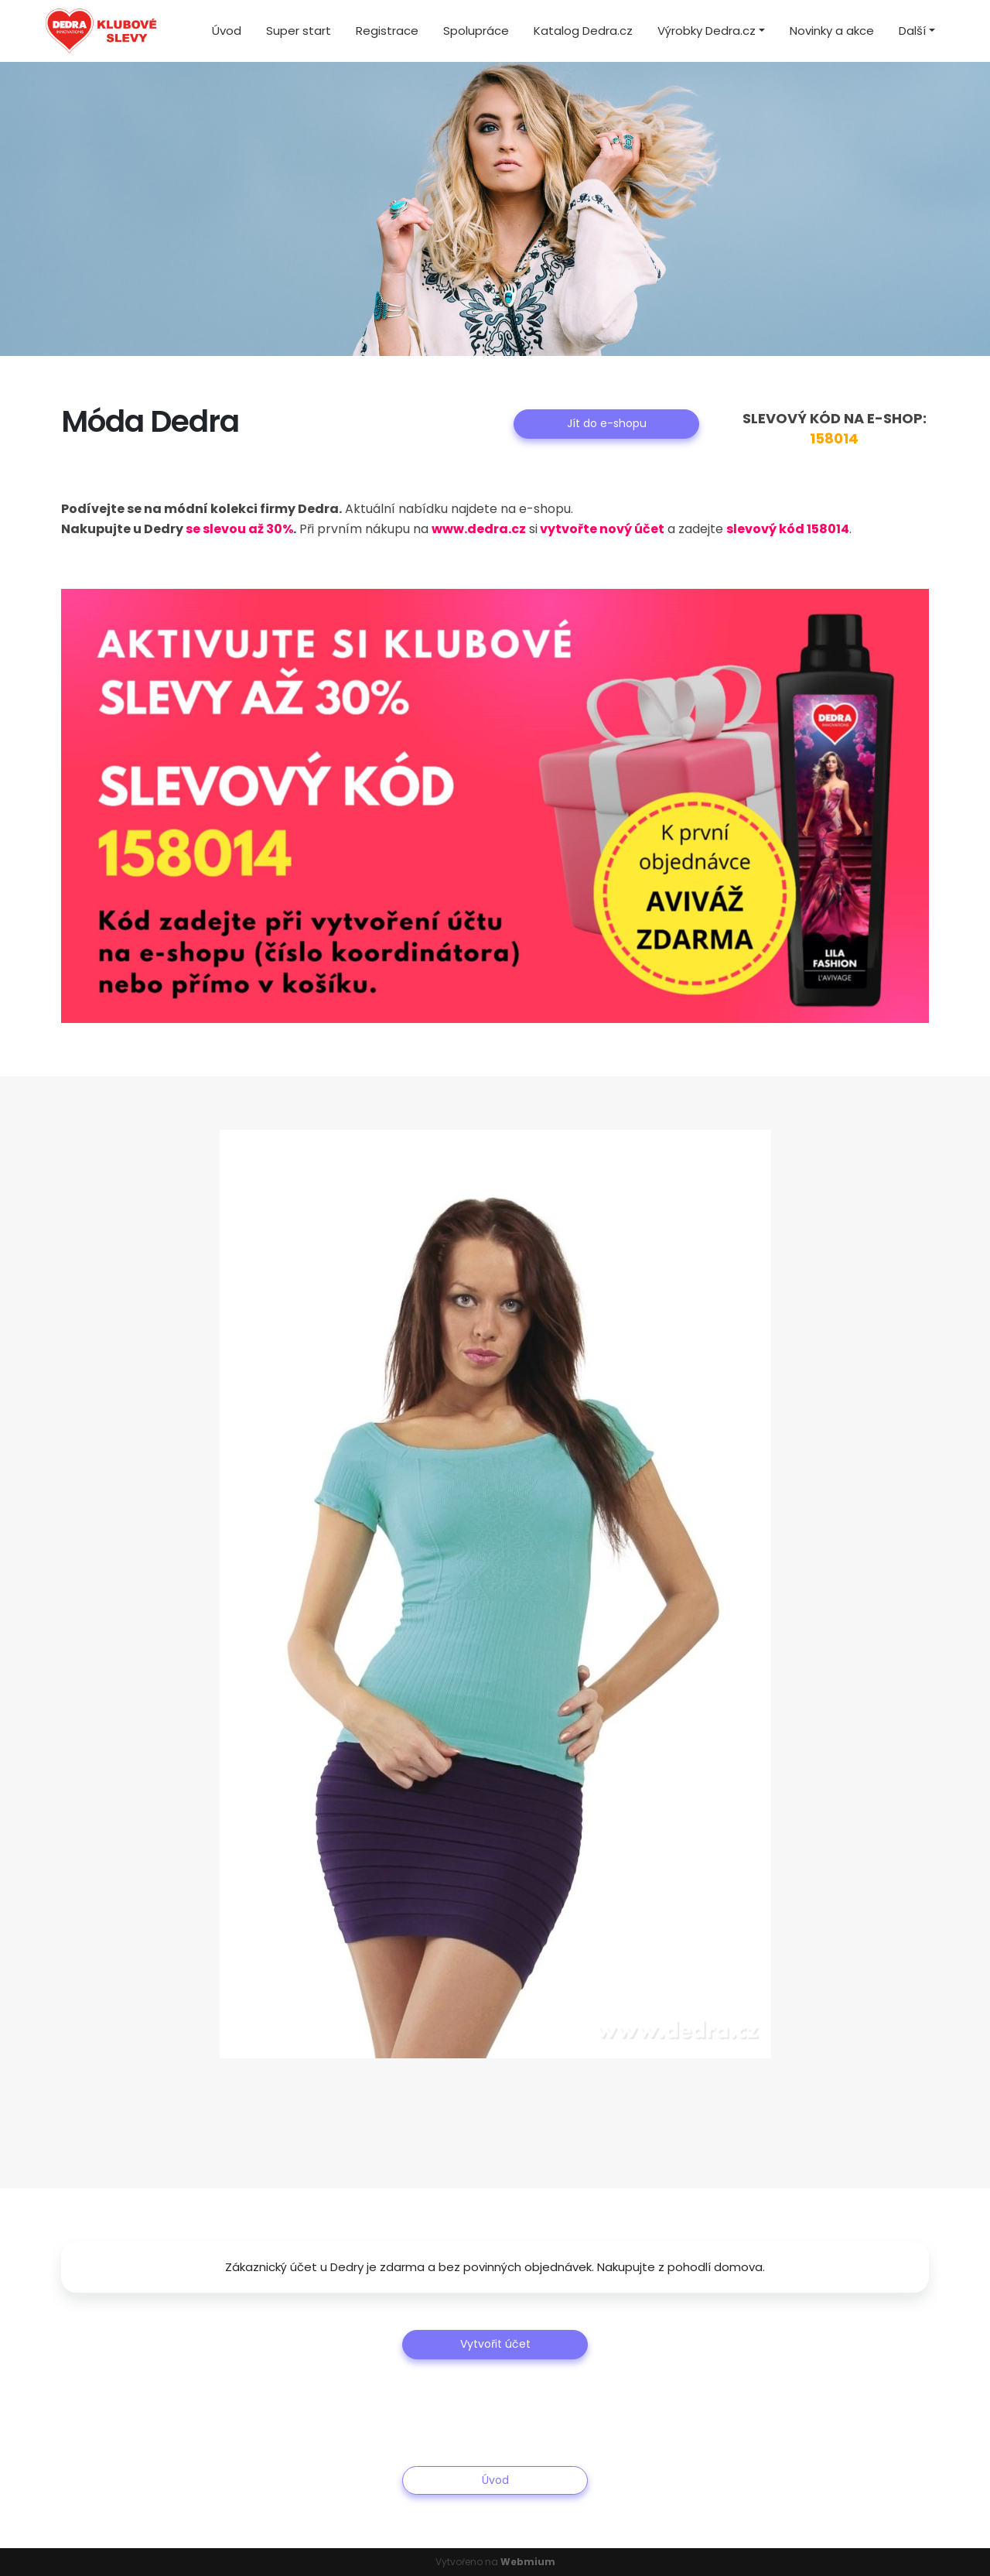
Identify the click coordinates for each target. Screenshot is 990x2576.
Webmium (527, 2561)
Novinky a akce (832, 30)
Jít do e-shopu (607, 423)
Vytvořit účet (495, 2344)
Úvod (226, 30)
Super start (298, 30)
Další (912, 30)
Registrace (387, 30)
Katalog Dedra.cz (583, 30)
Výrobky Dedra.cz (706, 30)
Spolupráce (476, 30)
